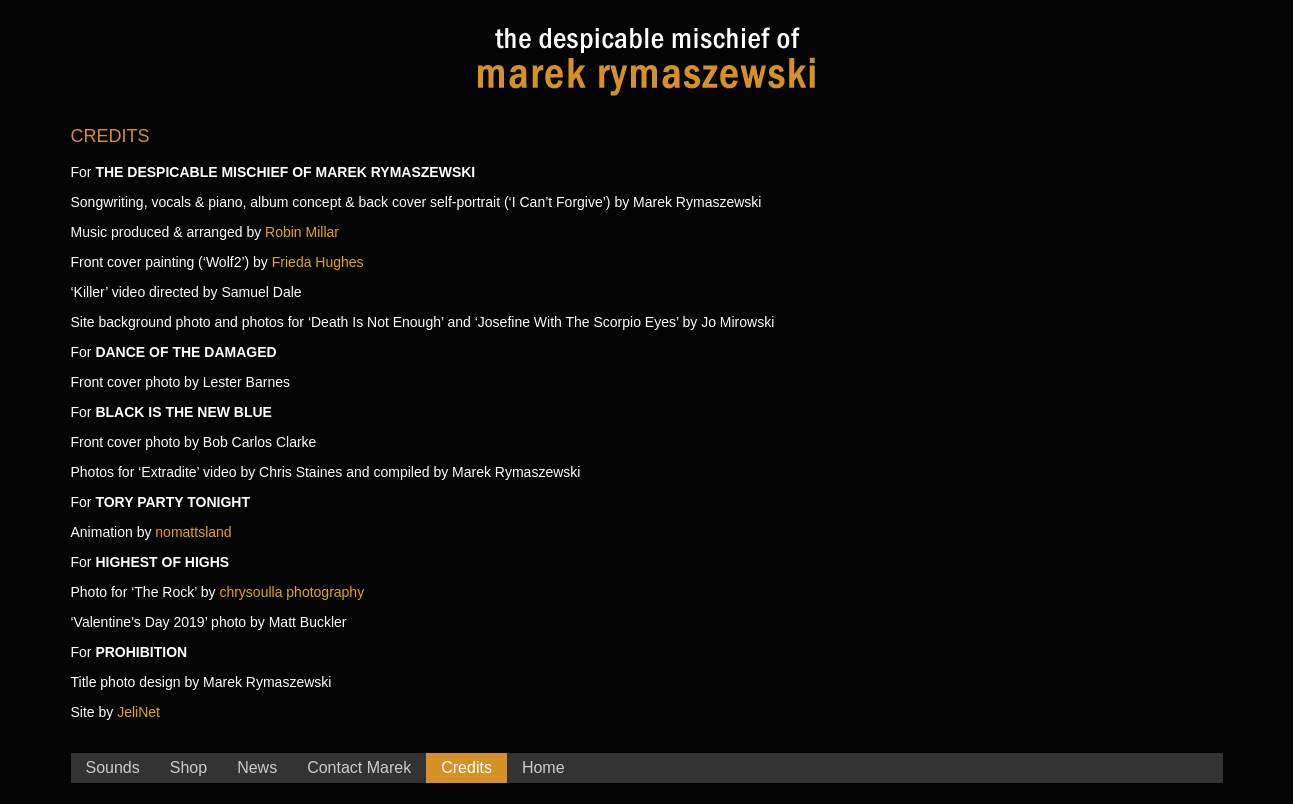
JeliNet (138, 712)
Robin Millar (302, 232)
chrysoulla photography (291, 592)
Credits (466, 767)
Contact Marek (359, 767)
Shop (188, 767)
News (257, 767)
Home (543, 767)
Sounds (113, 767)
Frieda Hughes (318, 262)
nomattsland (193, 532)
